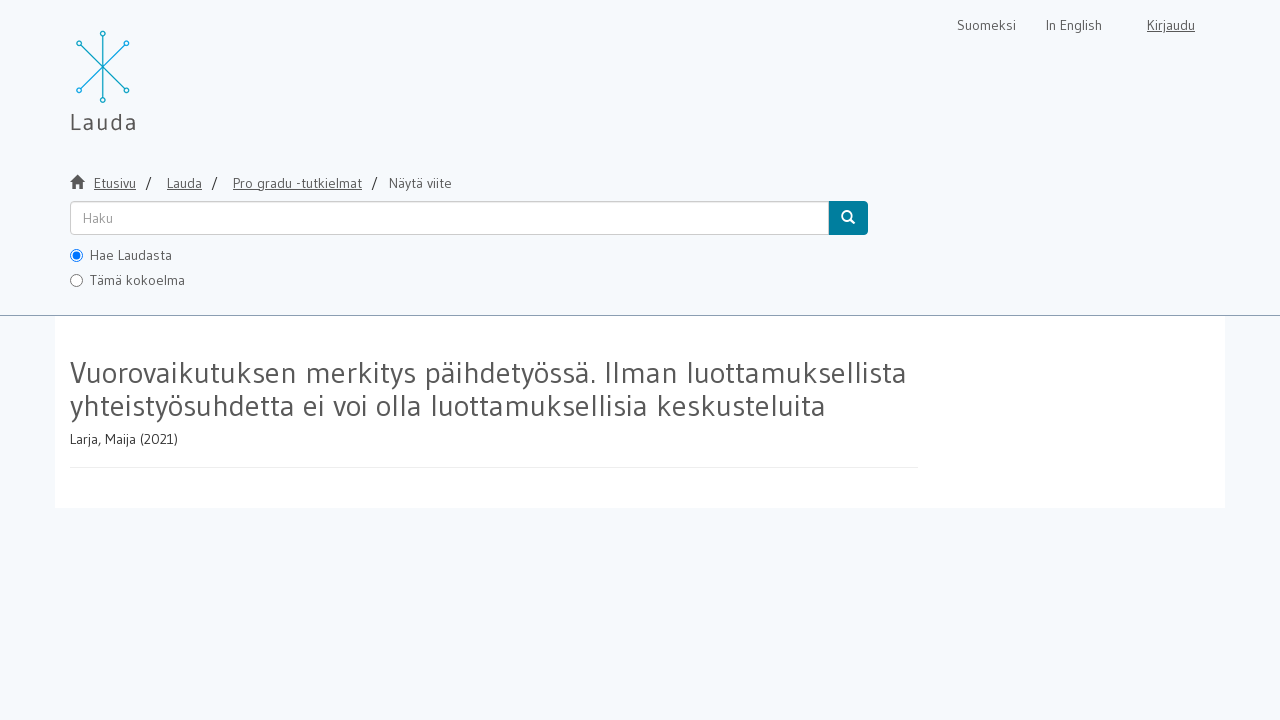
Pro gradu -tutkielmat (297, 183)
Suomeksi (986, 25)
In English (1074, 25)
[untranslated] (449, 218)
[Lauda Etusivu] (145, 70)
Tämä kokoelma (127, 280)
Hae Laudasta (121, 255)
